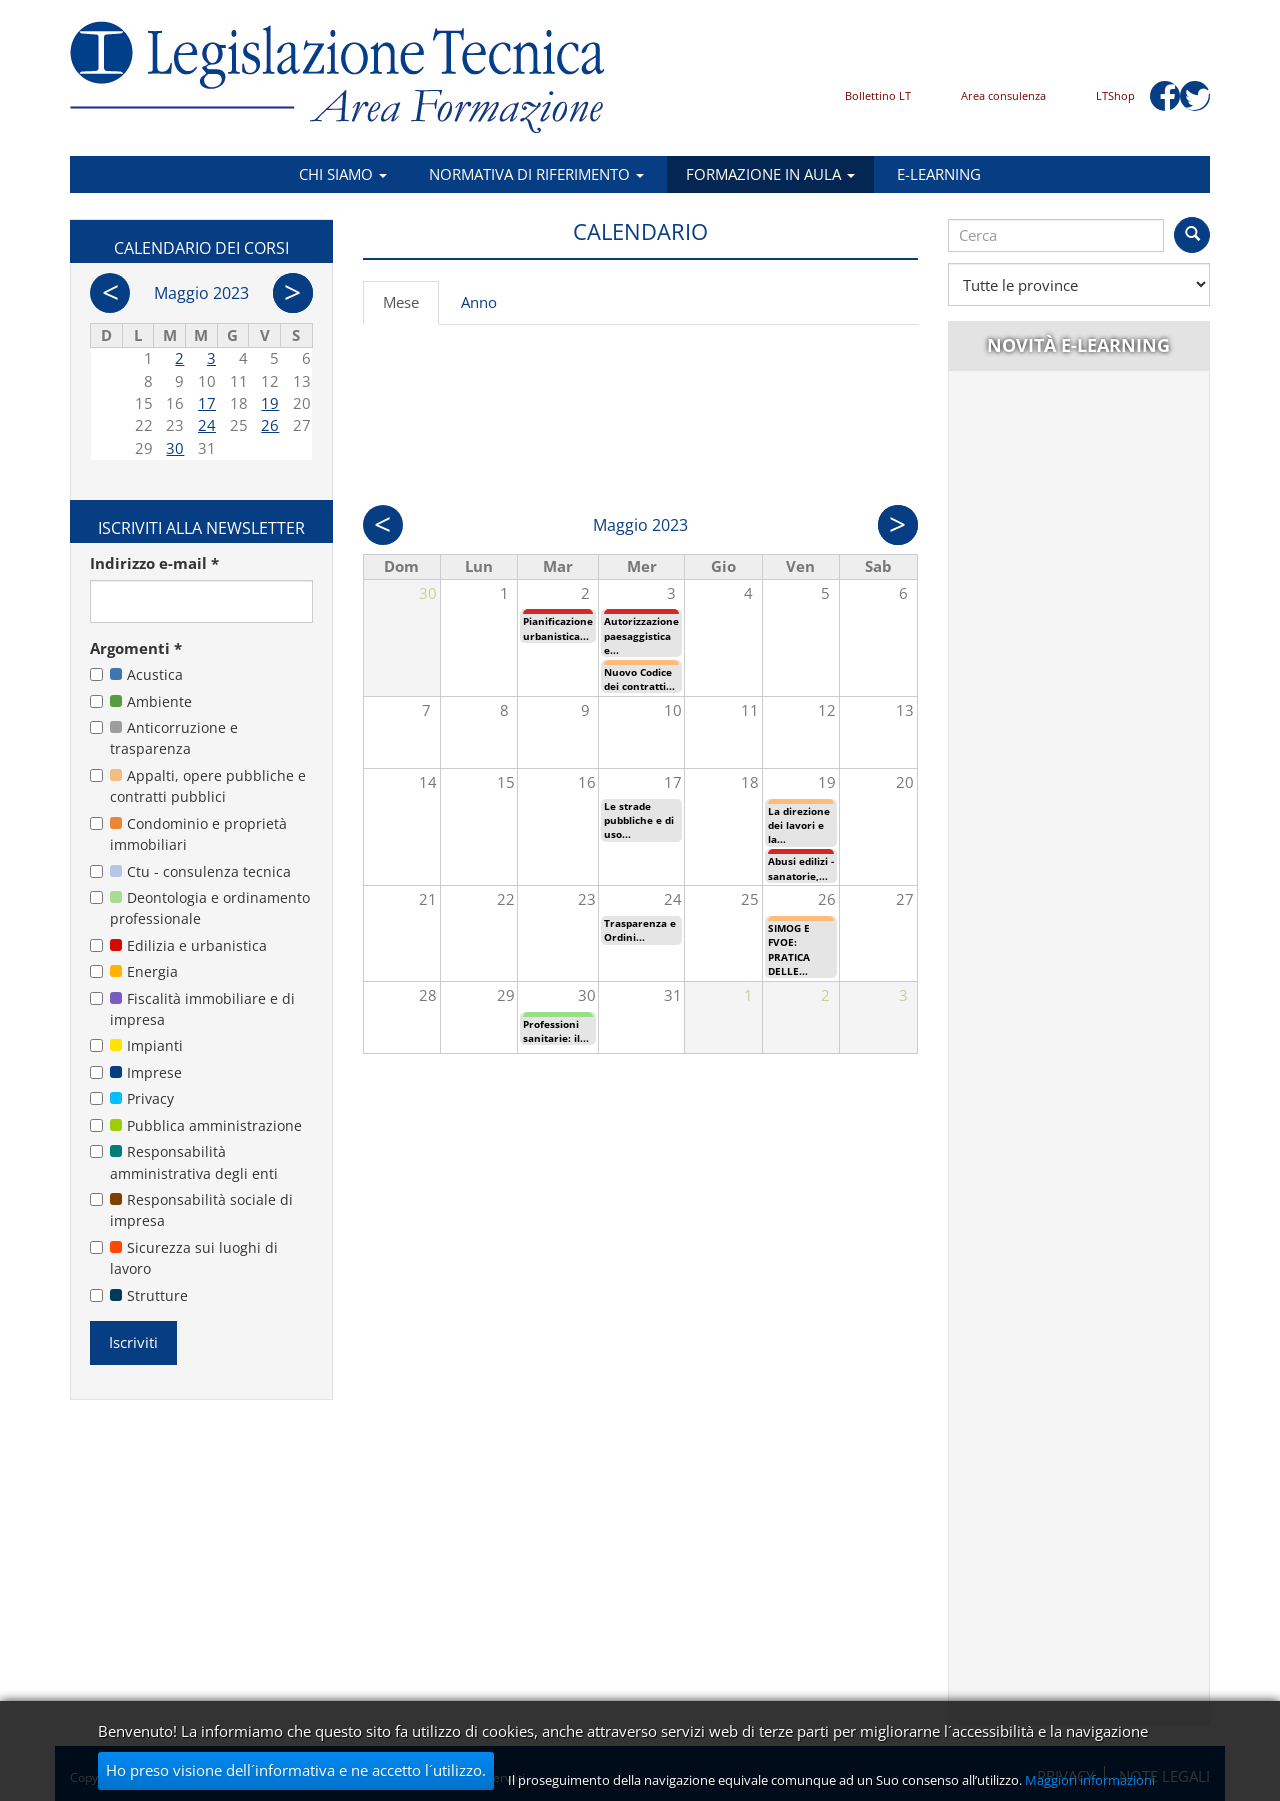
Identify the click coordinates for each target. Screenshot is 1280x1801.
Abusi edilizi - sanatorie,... (801, 868)
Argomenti (136, 648)
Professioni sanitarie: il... (556, 1031)
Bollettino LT (878, 95)
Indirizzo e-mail (154, 563)
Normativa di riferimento (536, 174)
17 (207, 403)
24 (207, 425)
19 (270, 403)
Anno (479, 302)
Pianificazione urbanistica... (558, 628)
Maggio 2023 (201, 293)
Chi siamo (343, 174)
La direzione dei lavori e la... (799, 825)
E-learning (939, 174)
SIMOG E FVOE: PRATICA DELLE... (789, 949)
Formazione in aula (770, 174)
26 (270, 425)
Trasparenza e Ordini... (640, 930)
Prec (383, 525)
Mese (411, 308)
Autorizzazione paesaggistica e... (641, 635)
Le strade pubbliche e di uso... (639, 820)
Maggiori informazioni (1090, 1780)
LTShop (1115, 95)
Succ (898, 525)
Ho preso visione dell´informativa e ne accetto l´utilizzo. (296, 1770)
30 (175, 448)
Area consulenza (1003, 95)
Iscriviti (133, 1342)
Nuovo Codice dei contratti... (639, 679)
